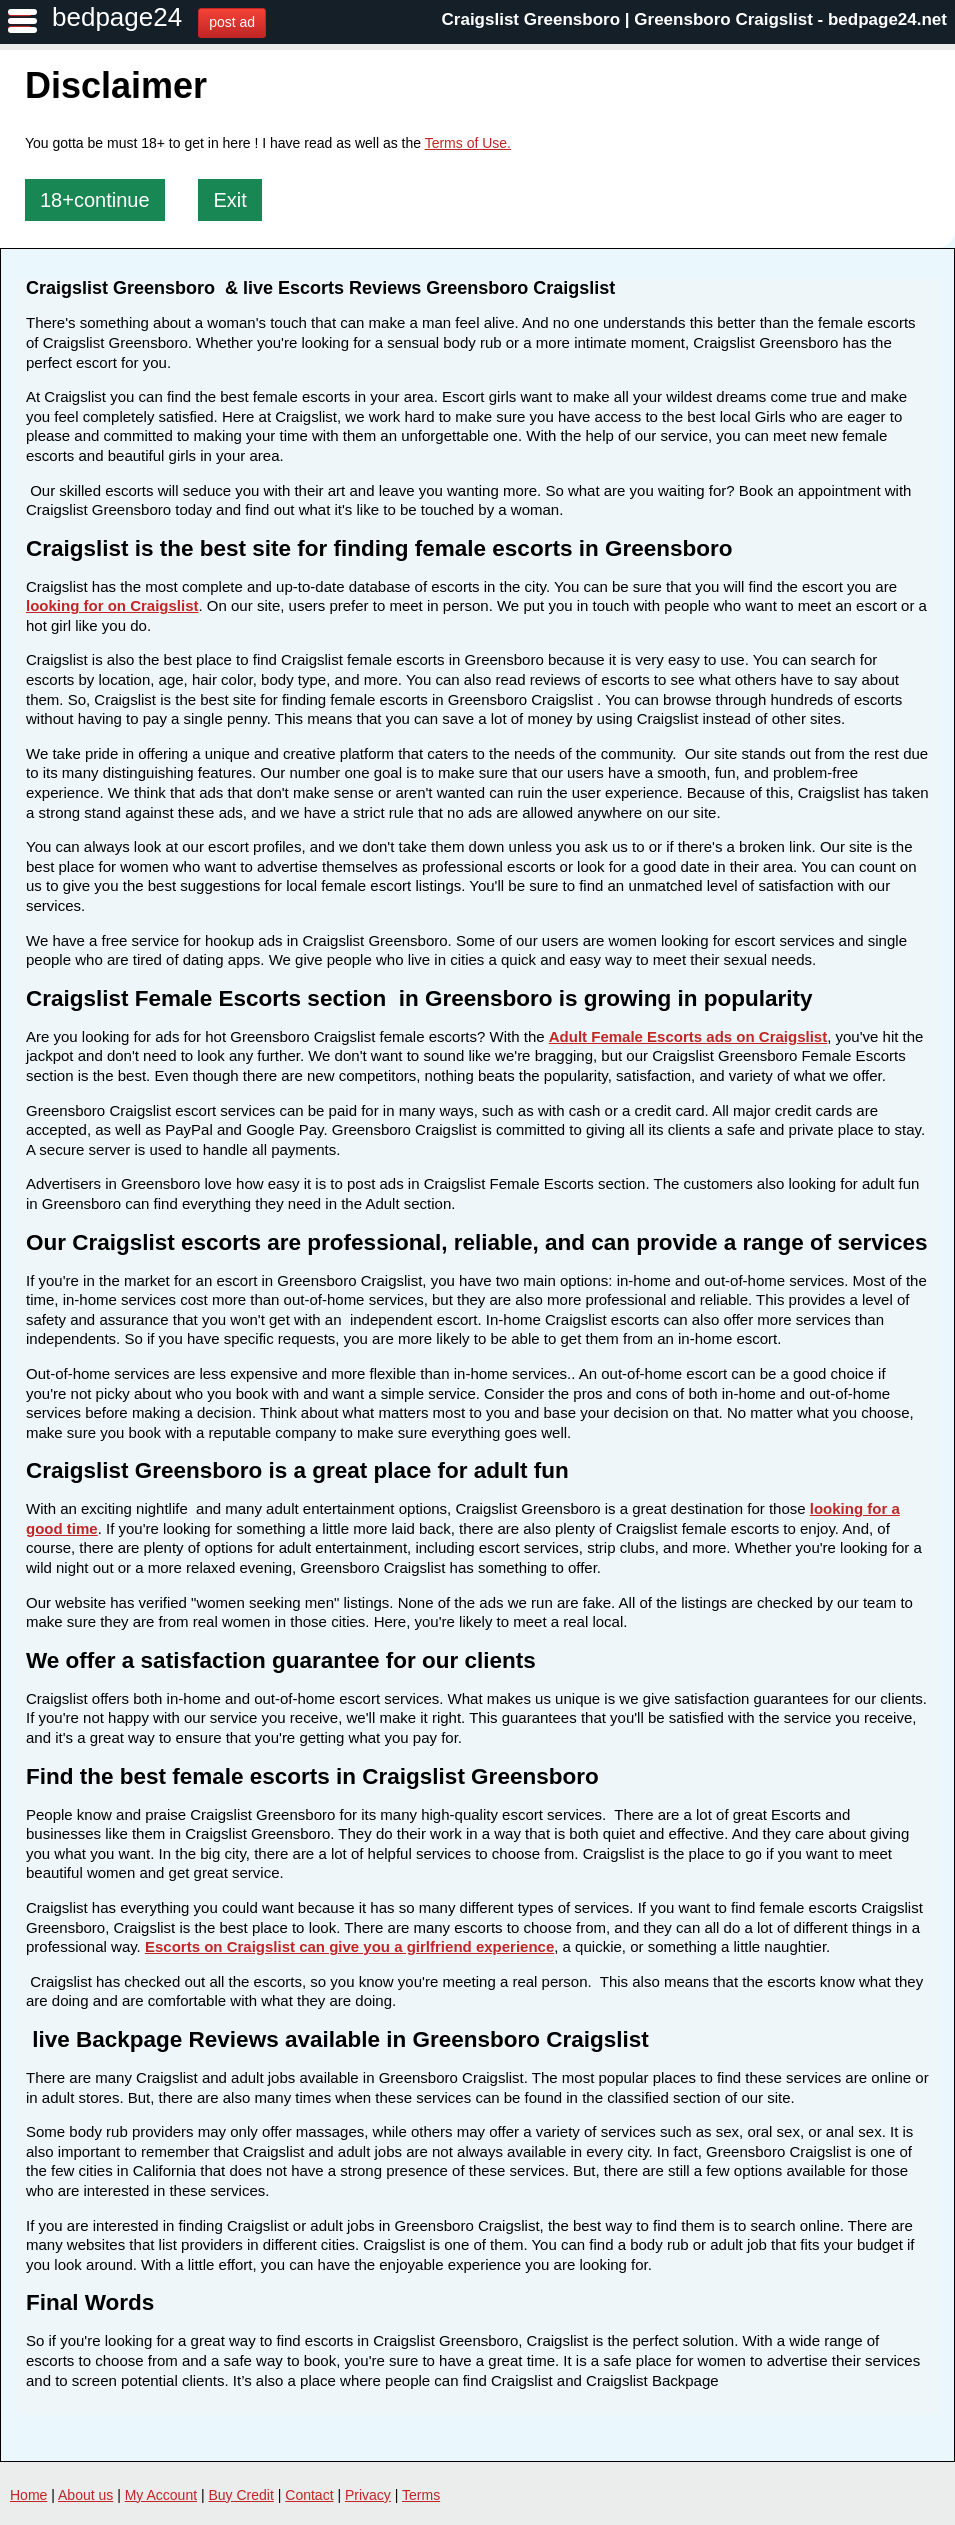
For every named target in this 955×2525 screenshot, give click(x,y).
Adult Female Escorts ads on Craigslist (688, 1036)
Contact (309, 2495)
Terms (421, 2495)
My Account (161, 2495)
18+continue (95, 200)
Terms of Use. (468, 143)
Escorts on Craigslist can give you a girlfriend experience (349, 1946)
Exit (229, 200)
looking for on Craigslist (112, 605)
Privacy (368, 2495)
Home (28, 2495)
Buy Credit (241, 2495)
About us (85, 2495)
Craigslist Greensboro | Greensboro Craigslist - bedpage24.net (694, 19)
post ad (232, 22)
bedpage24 (117, 17)
